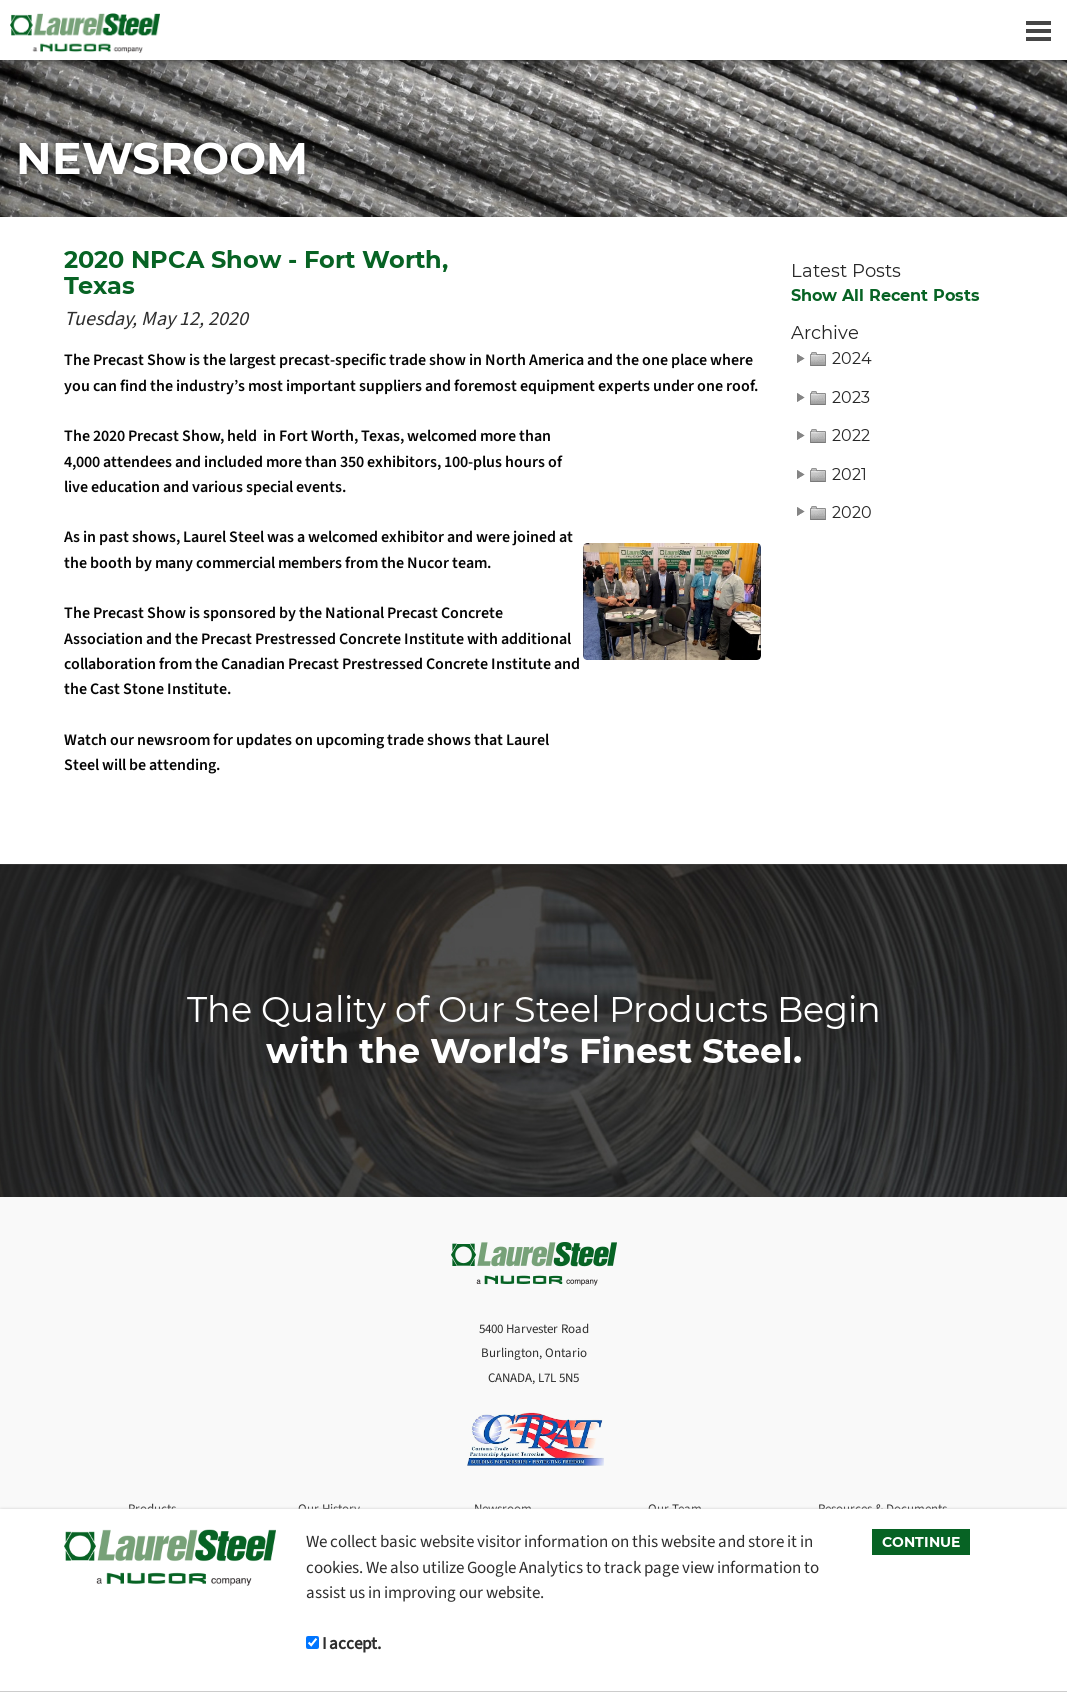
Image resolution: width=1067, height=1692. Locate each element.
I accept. (343, 1643)
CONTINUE (921, 1542)
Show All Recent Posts (885, 296)
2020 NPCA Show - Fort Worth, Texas (256, 272)
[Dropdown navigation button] (1038, 30)
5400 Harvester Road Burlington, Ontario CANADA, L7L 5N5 (534, 1353)
